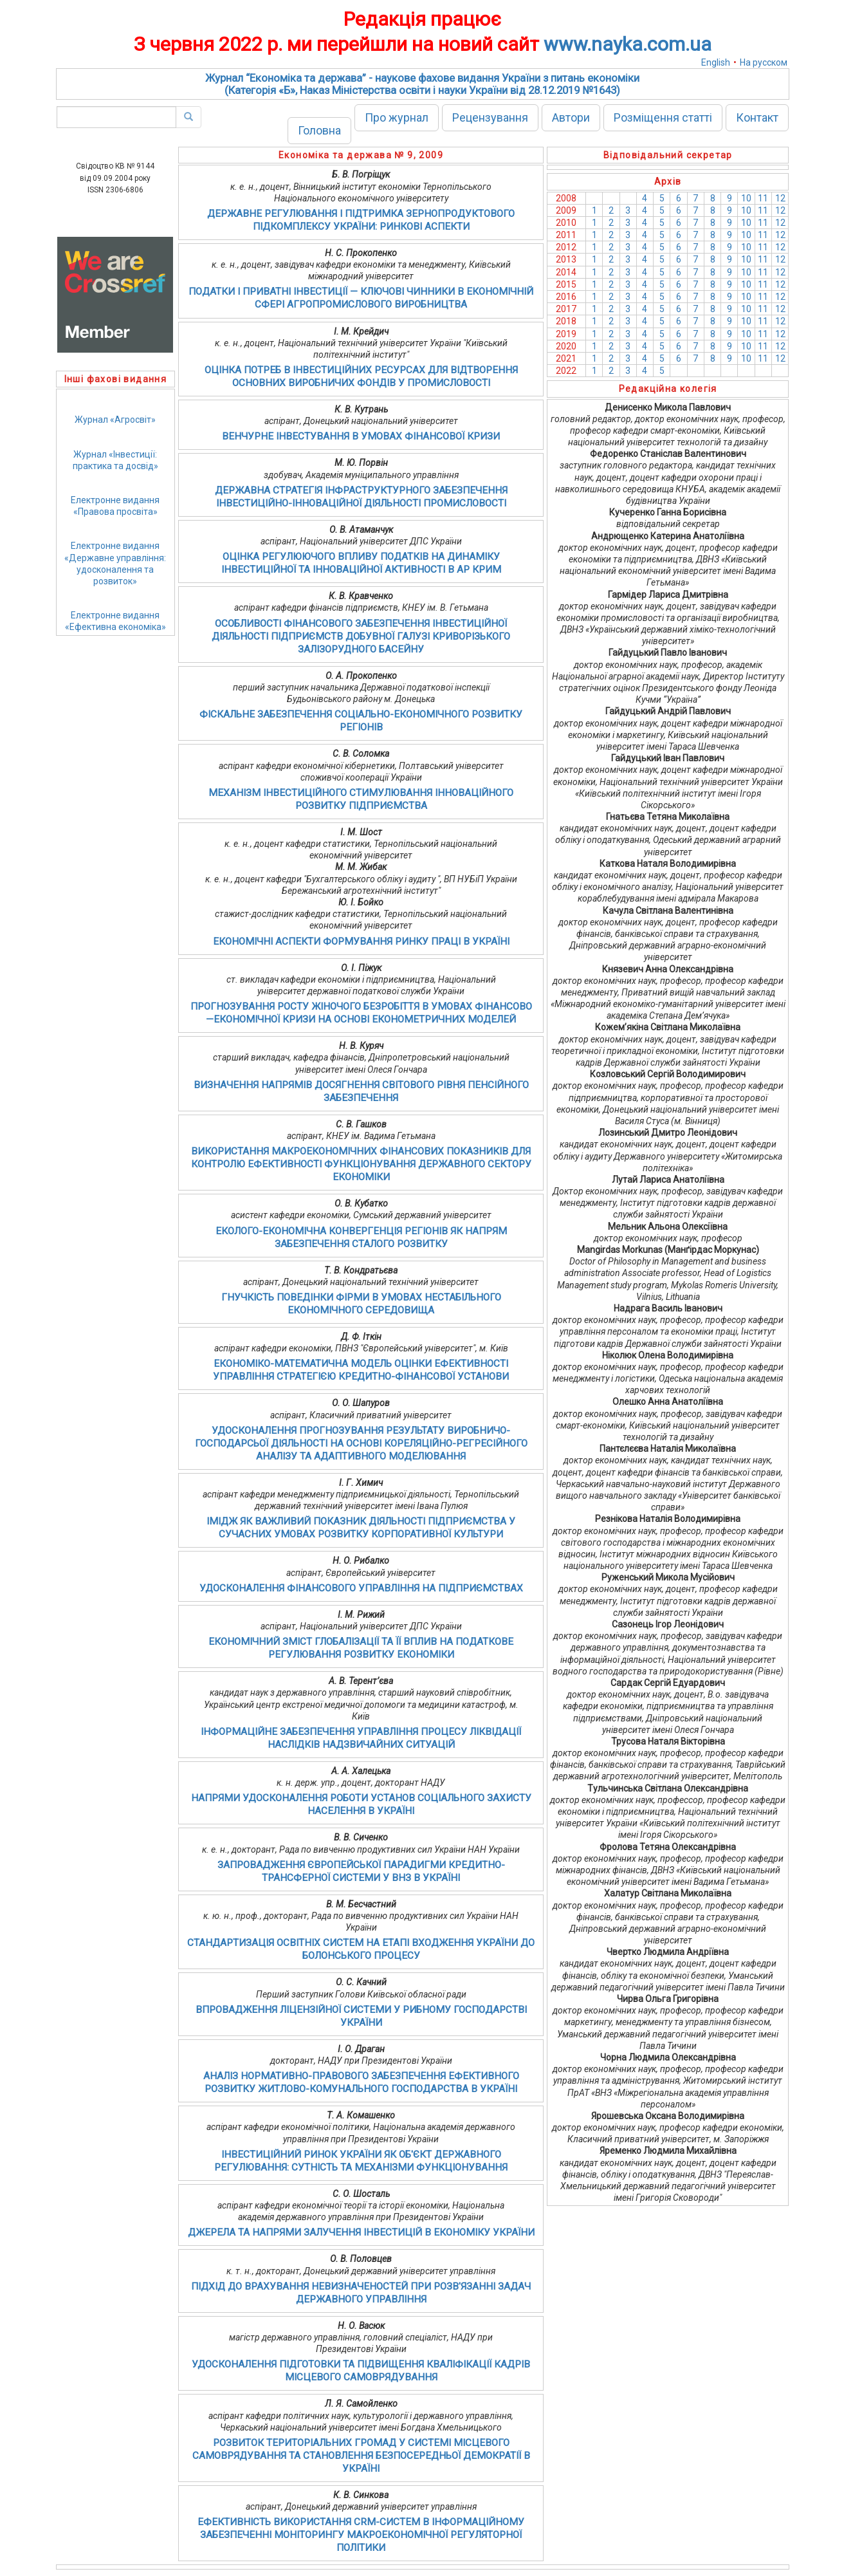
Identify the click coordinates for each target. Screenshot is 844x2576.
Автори (571, 117)
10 (746, 198)
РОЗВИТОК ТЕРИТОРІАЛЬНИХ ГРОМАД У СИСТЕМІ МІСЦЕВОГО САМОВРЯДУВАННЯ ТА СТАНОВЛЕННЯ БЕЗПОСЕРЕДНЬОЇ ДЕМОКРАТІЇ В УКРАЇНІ (361, 2455)
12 (780, 198)
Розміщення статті (663, 117)
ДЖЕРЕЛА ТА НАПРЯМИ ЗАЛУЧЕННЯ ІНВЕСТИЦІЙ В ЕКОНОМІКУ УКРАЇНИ (361, 2232)
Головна (319, 130)
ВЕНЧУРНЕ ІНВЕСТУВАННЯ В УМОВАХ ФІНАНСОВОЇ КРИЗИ (361, 436)
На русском (763, 62)
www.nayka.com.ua (627, 44)
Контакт (757, 117)
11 (763, 198)
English (715, 62)
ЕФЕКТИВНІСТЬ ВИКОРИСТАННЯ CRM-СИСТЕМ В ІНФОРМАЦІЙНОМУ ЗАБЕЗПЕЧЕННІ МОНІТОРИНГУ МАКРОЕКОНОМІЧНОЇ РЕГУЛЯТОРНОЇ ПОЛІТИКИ (360, 2534)
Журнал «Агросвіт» (115, 419)
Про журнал (396, 117)
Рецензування (490, 117)
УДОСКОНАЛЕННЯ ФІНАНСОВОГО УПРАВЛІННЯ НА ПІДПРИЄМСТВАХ (361, 1588)
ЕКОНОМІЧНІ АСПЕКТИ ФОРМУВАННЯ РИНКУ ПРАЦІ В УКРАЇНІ (361, 941)
